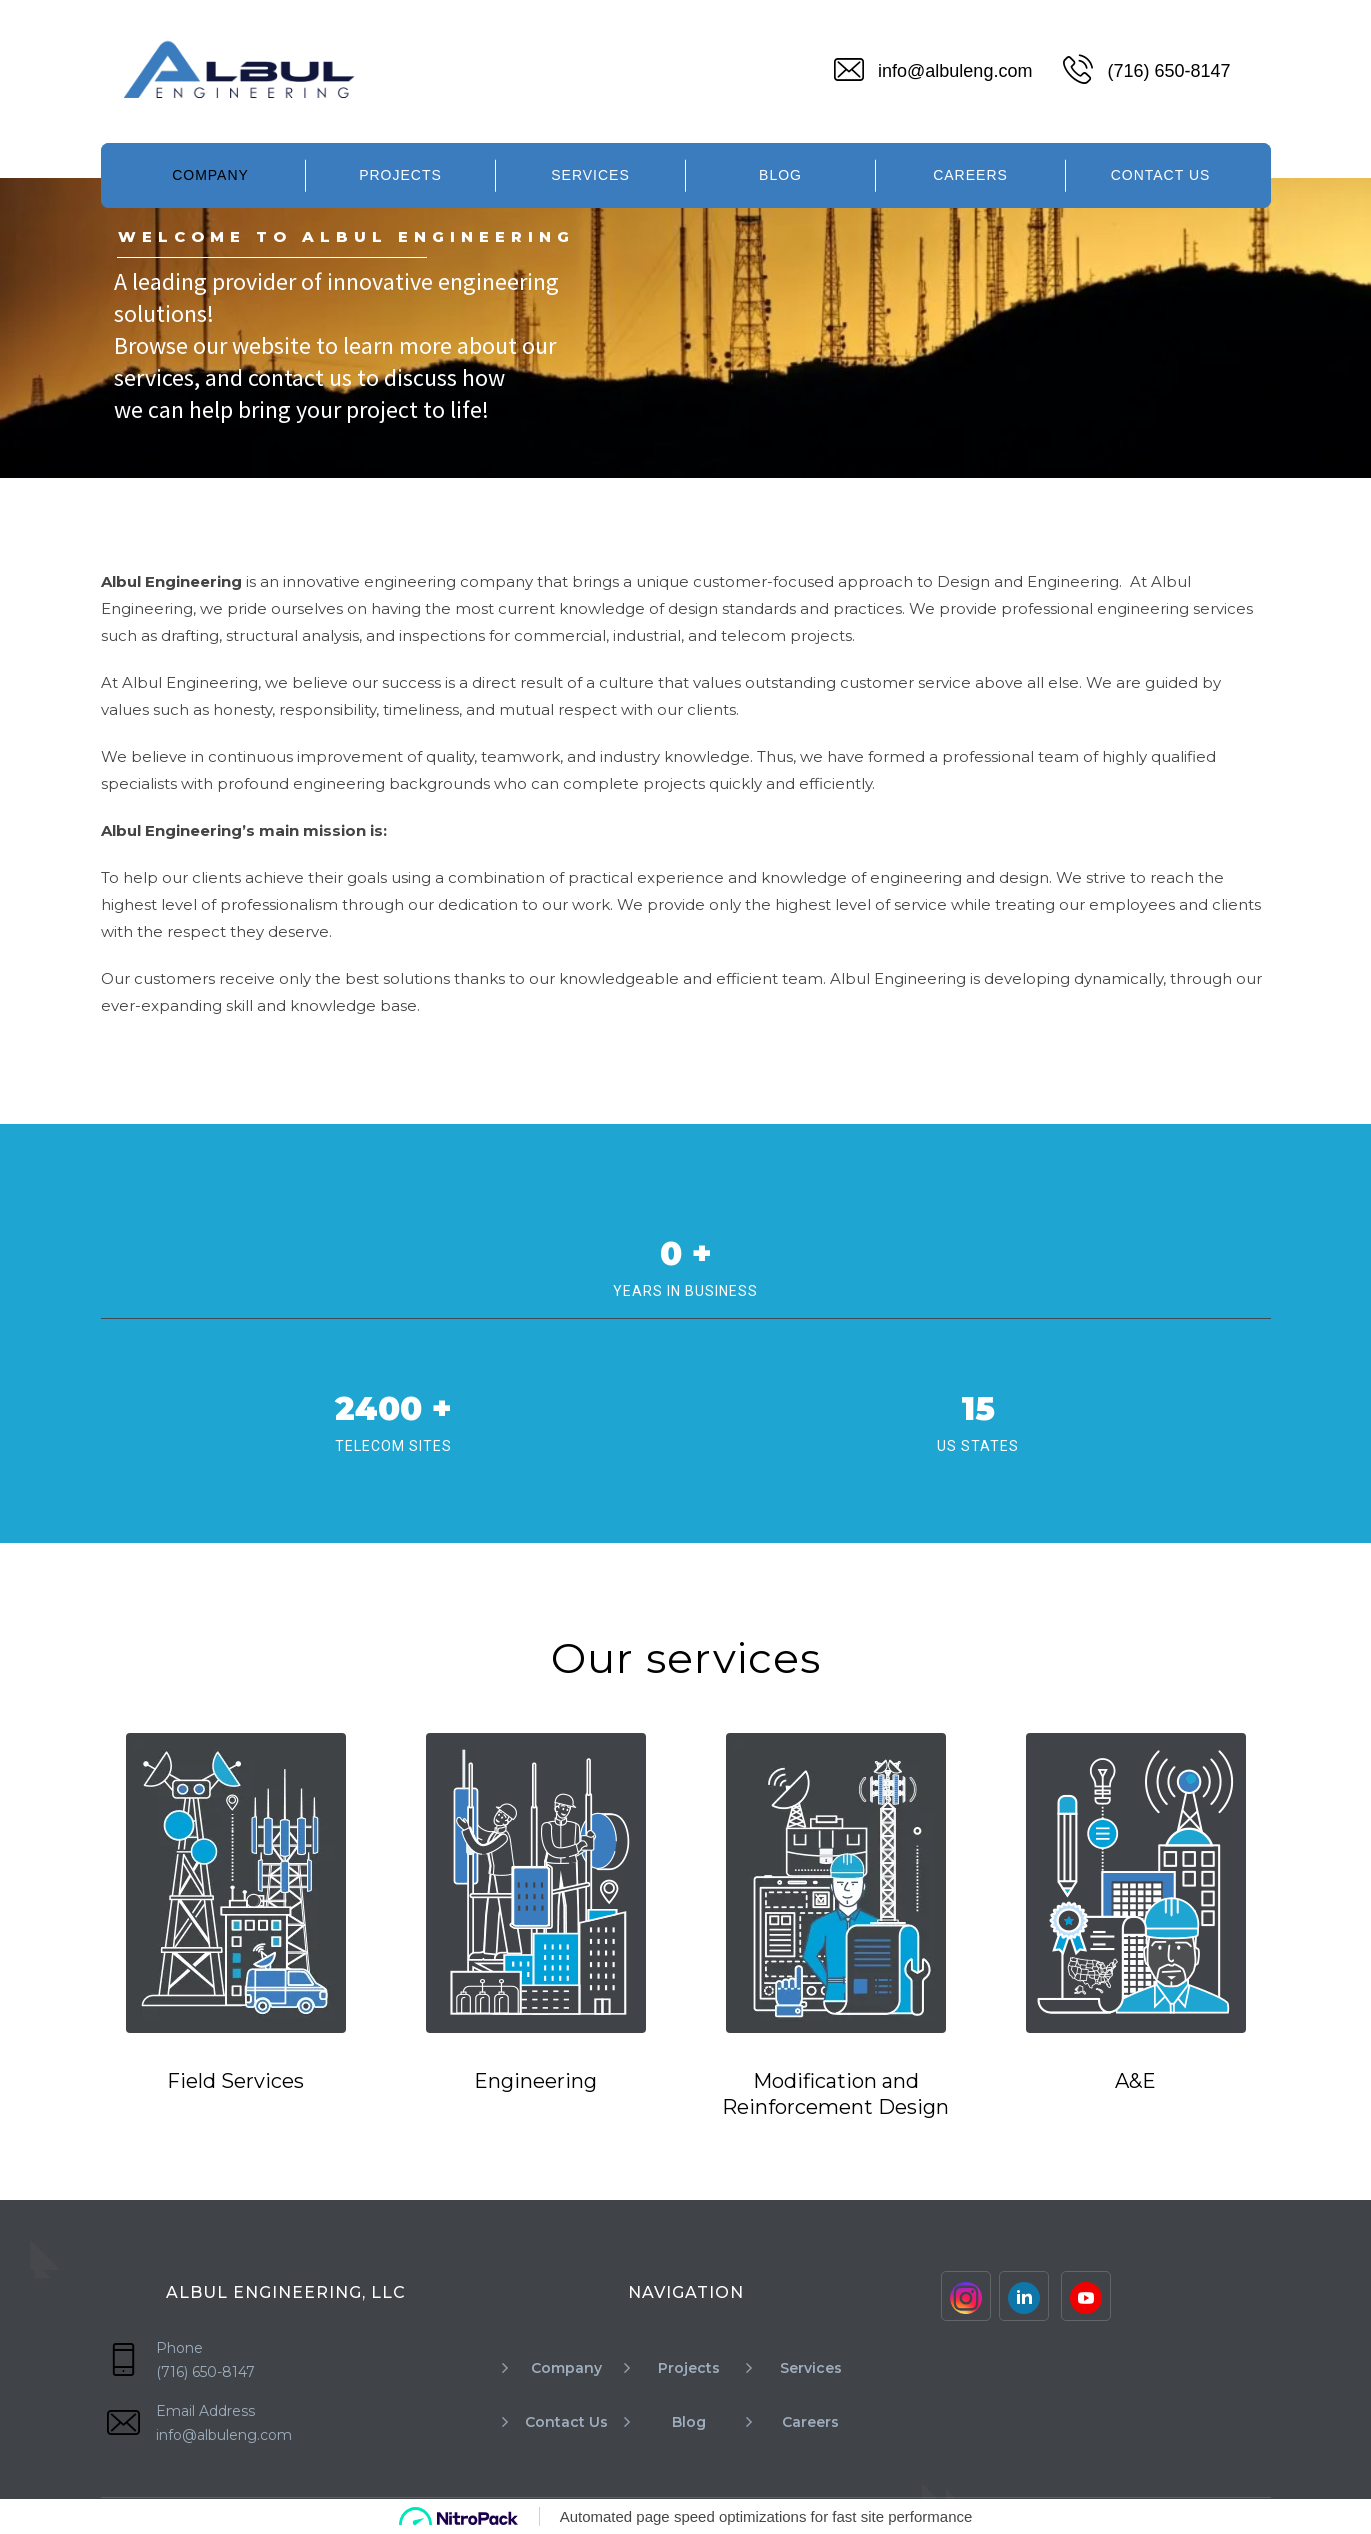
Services (590, 175)
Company (210, 175)
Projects (400, 175)
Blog (780, 175)
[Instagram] (966, 2296)
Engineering (535, 2081)
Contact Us (1161, 175)
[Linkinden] (1024, 2296)
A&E (1135, 2081)
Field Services (235, 2081)
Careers (970, 175)
